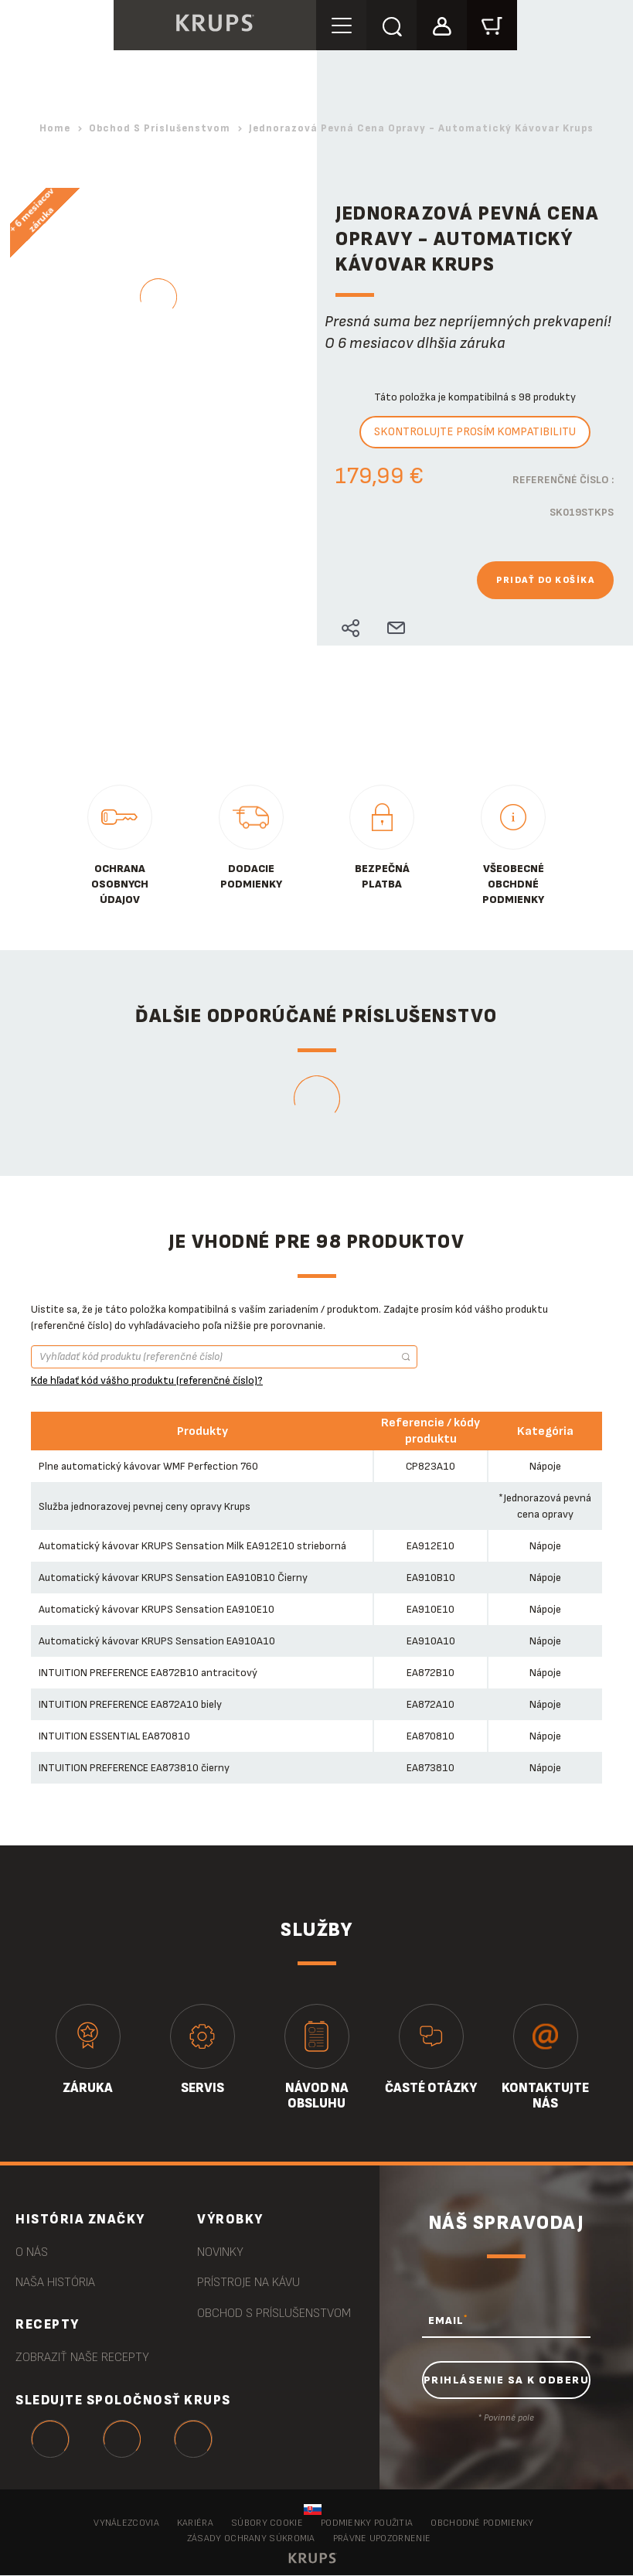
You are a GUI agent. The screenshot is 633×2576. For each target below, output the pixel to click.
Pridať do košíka (545, 580)
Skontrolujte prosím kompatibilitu (475, 431)
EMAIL (448, 2320)
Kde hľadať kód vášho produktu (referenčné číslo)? (147, 1380)
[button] (442, 24)
